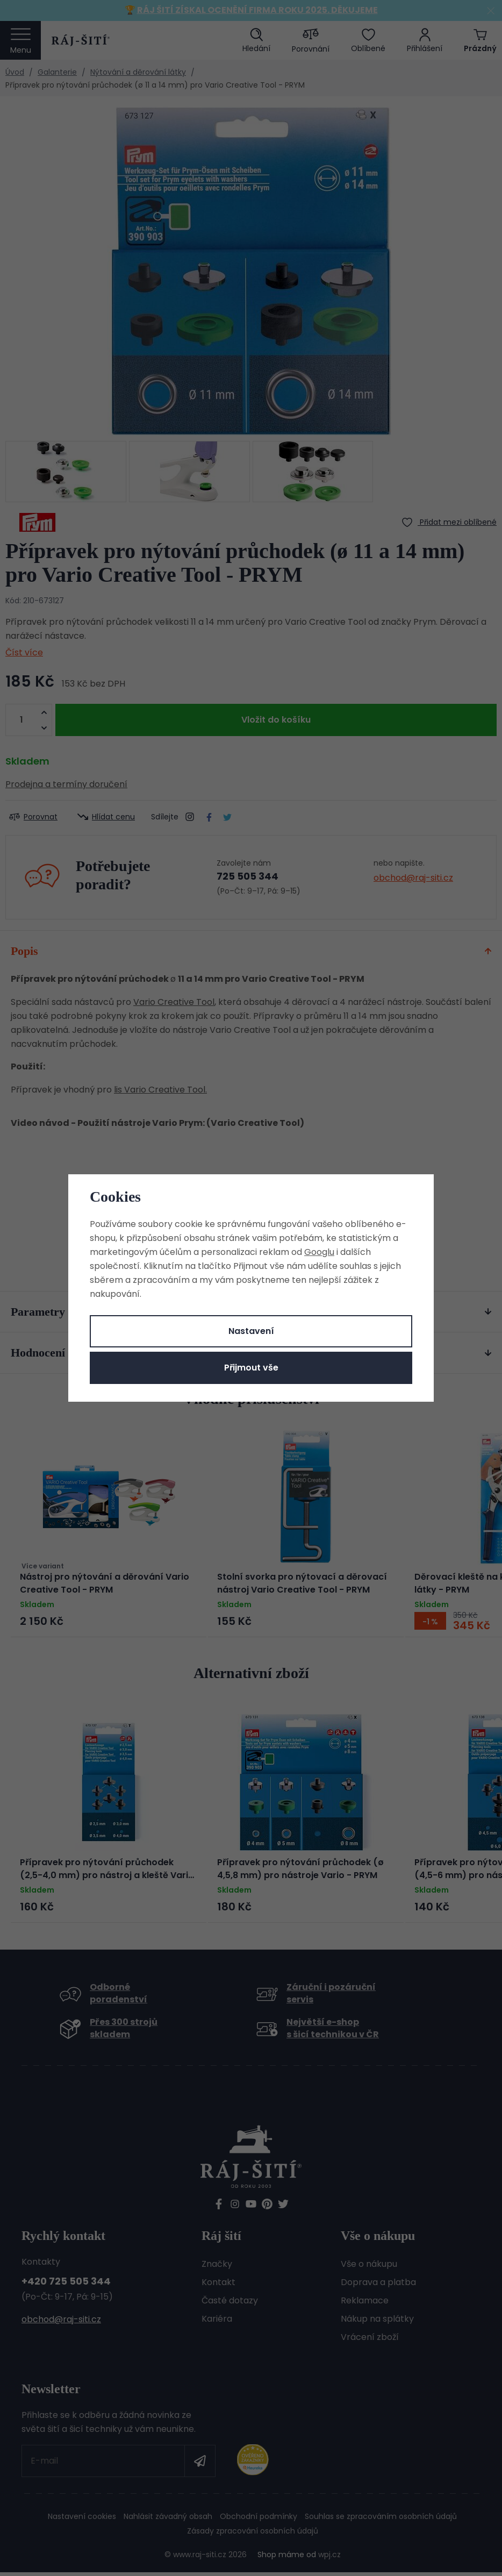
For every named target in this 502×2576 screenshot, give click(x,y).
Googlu (319, 1252)
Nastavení (251, 1331)
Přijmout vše (251, 1367)
